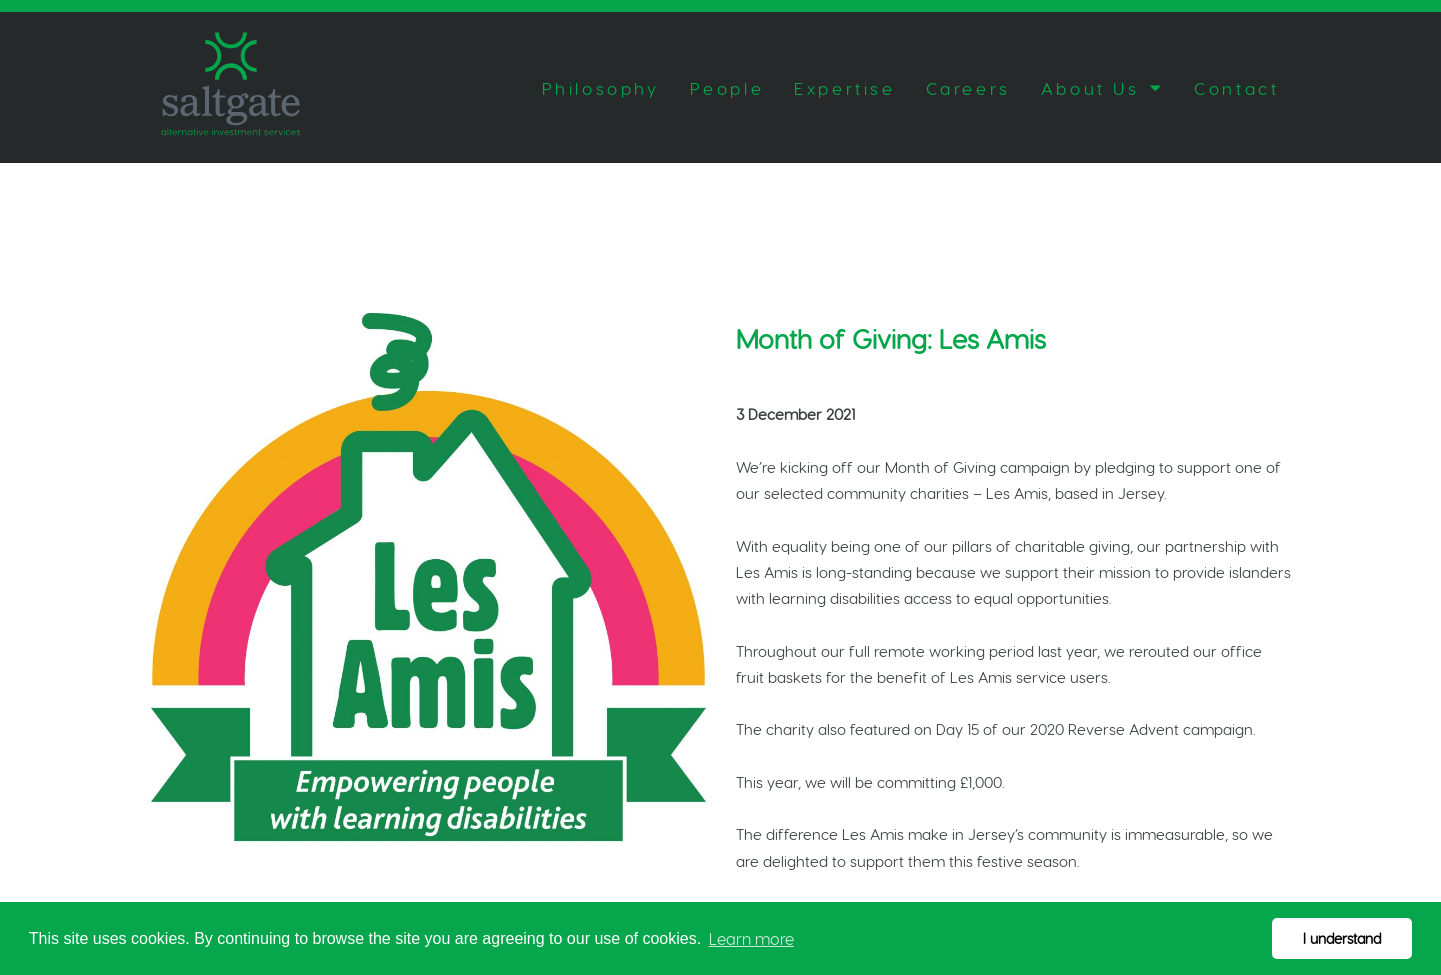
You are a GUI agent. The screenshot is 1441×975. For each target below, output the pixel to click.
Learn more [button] (751, 938)
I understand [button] (1342, 938)
